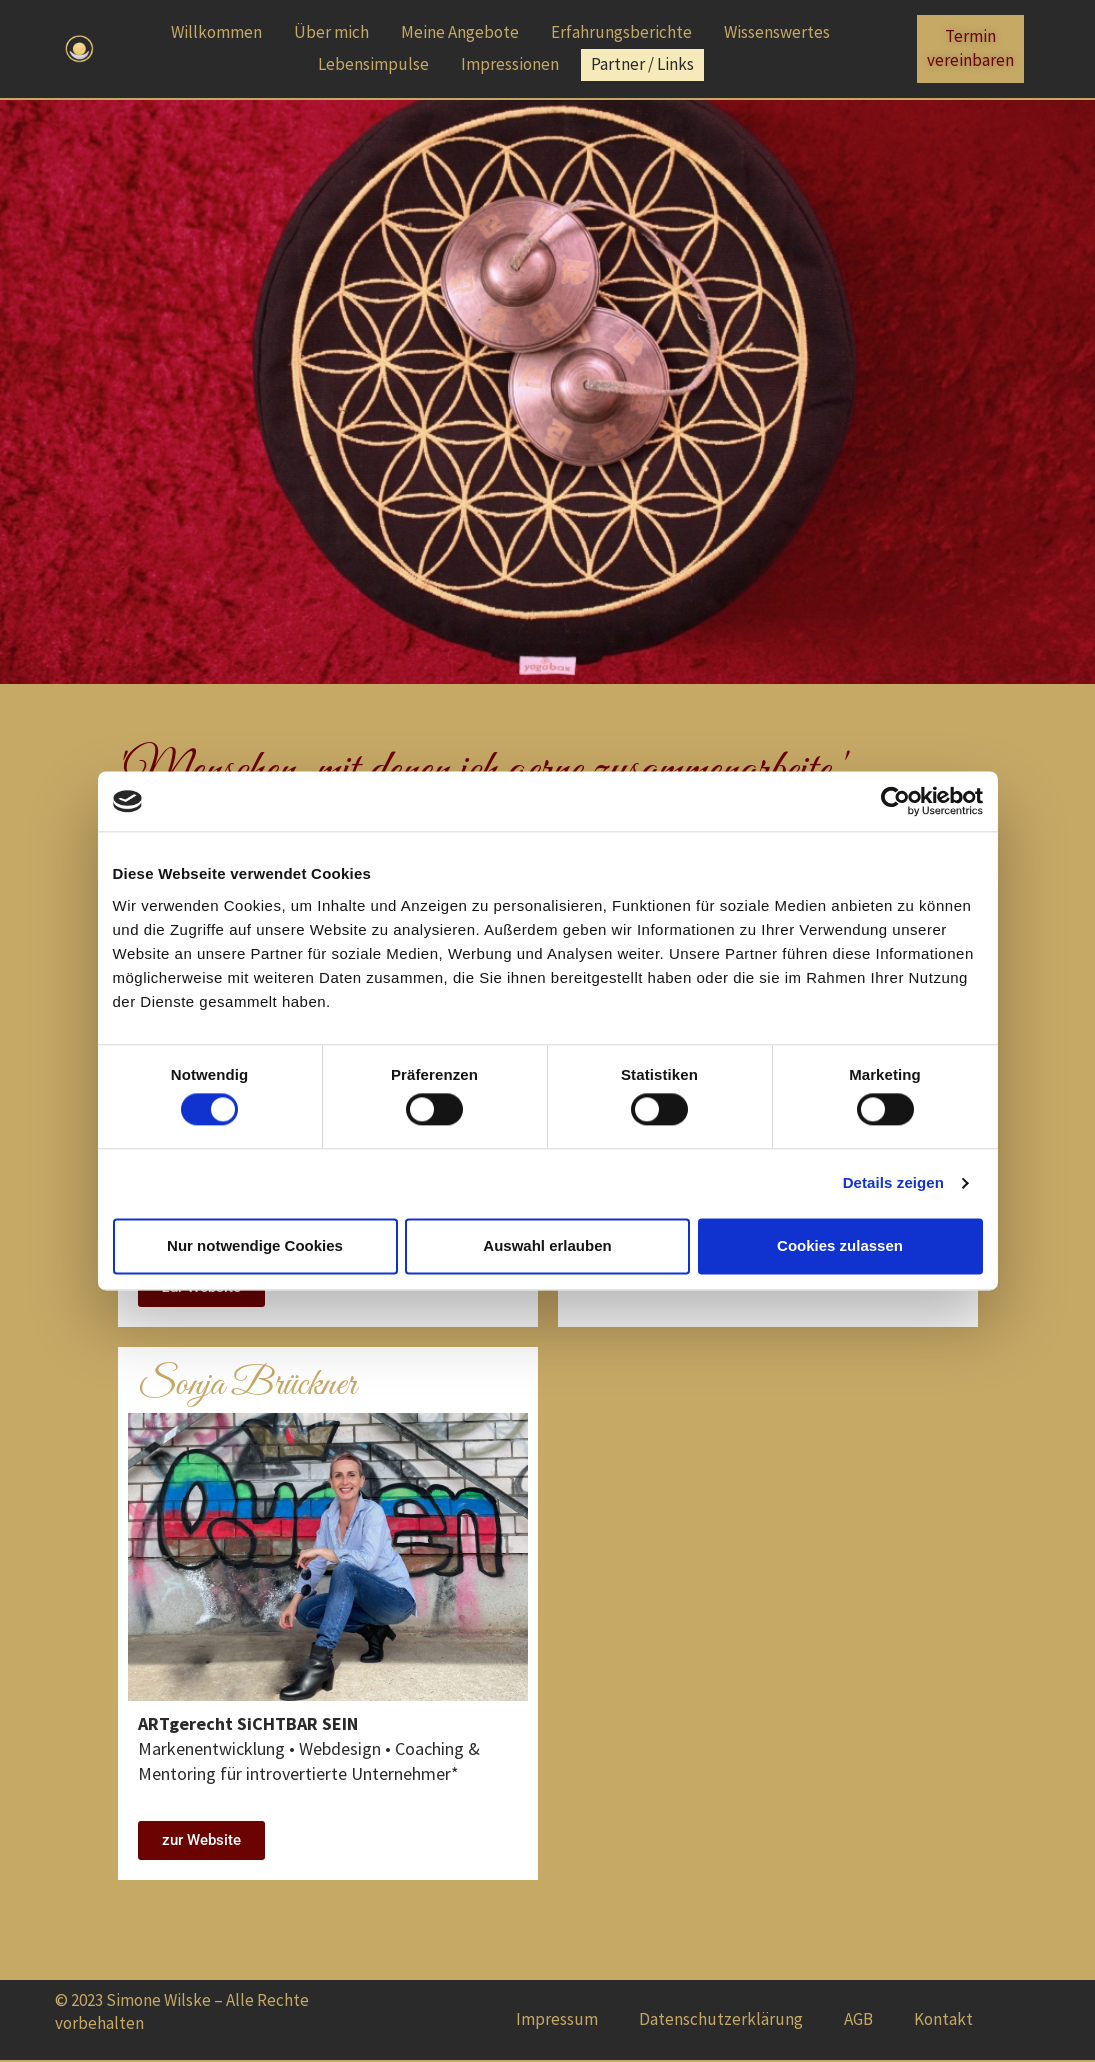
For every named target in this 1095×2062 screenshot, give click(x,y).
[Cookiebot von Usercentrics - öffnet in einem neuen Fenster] (895, 801)
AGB (858, 2019)
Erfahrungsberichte (621, 32)
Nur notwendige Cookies (255, 1245)
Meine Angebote (460, 32)
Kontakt (943, 2019)
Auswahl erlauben (547, 1245)
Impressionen (510, 64)
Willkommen (216, 32)
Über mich (331, 32)
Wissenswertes (777, 32)
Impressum (557, 2019)
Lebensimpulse (373, 64)
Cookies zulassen (840, 1245)
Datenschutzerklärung (721, 2019)
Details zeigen (893, 1183)
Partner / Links (642, 64)
